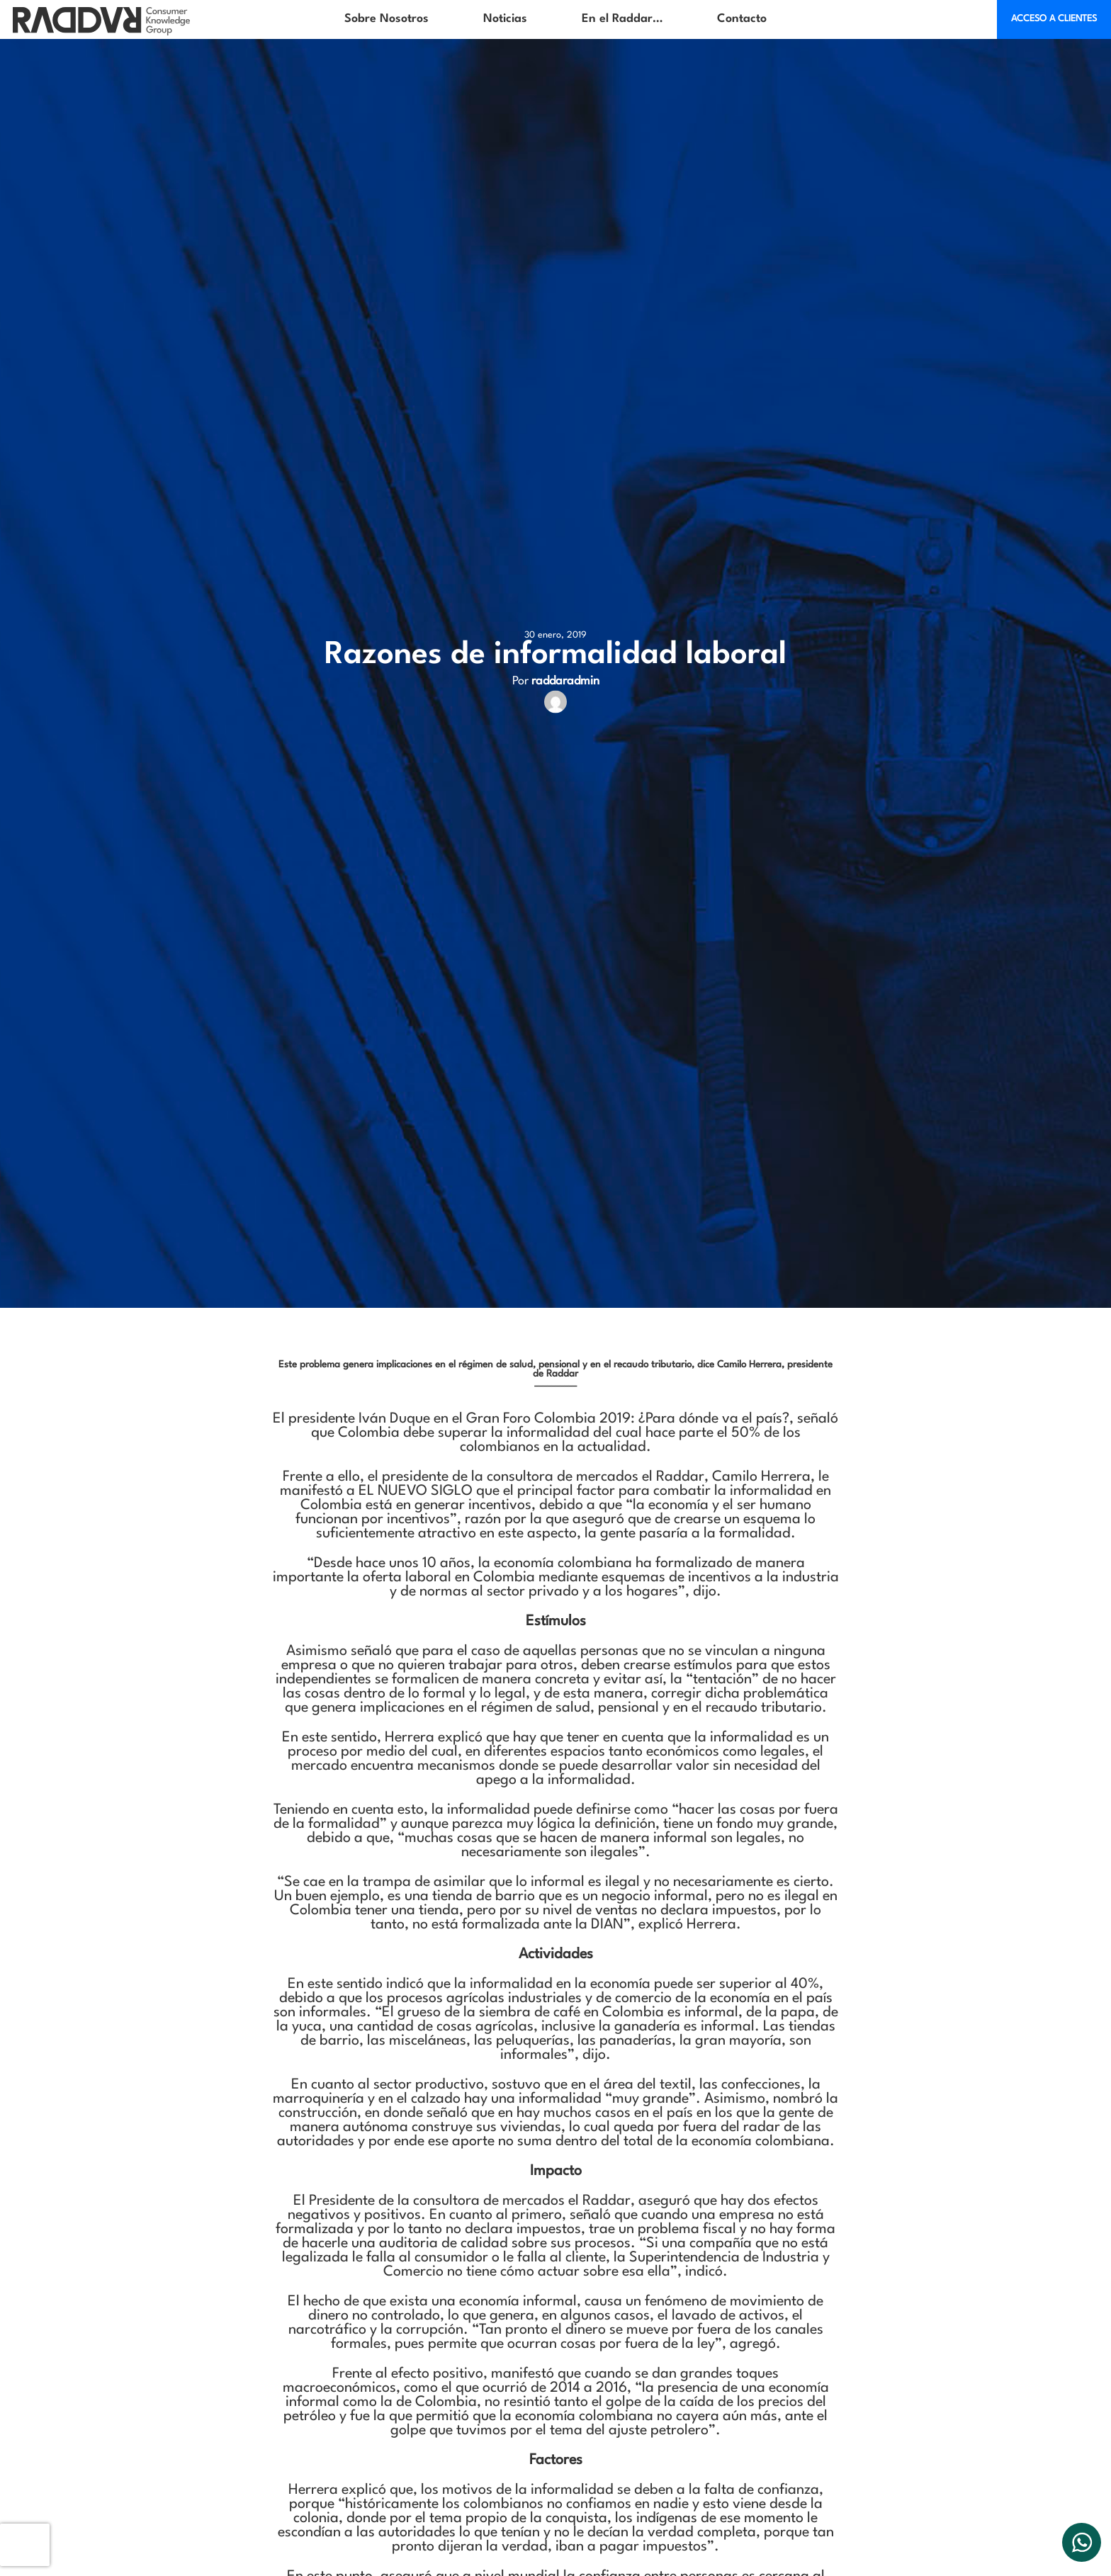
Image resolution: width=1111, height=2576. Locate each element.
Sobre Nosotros (386, 19)
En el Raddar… (622, 19)
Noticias (505, 19)
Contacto (742, 19)
